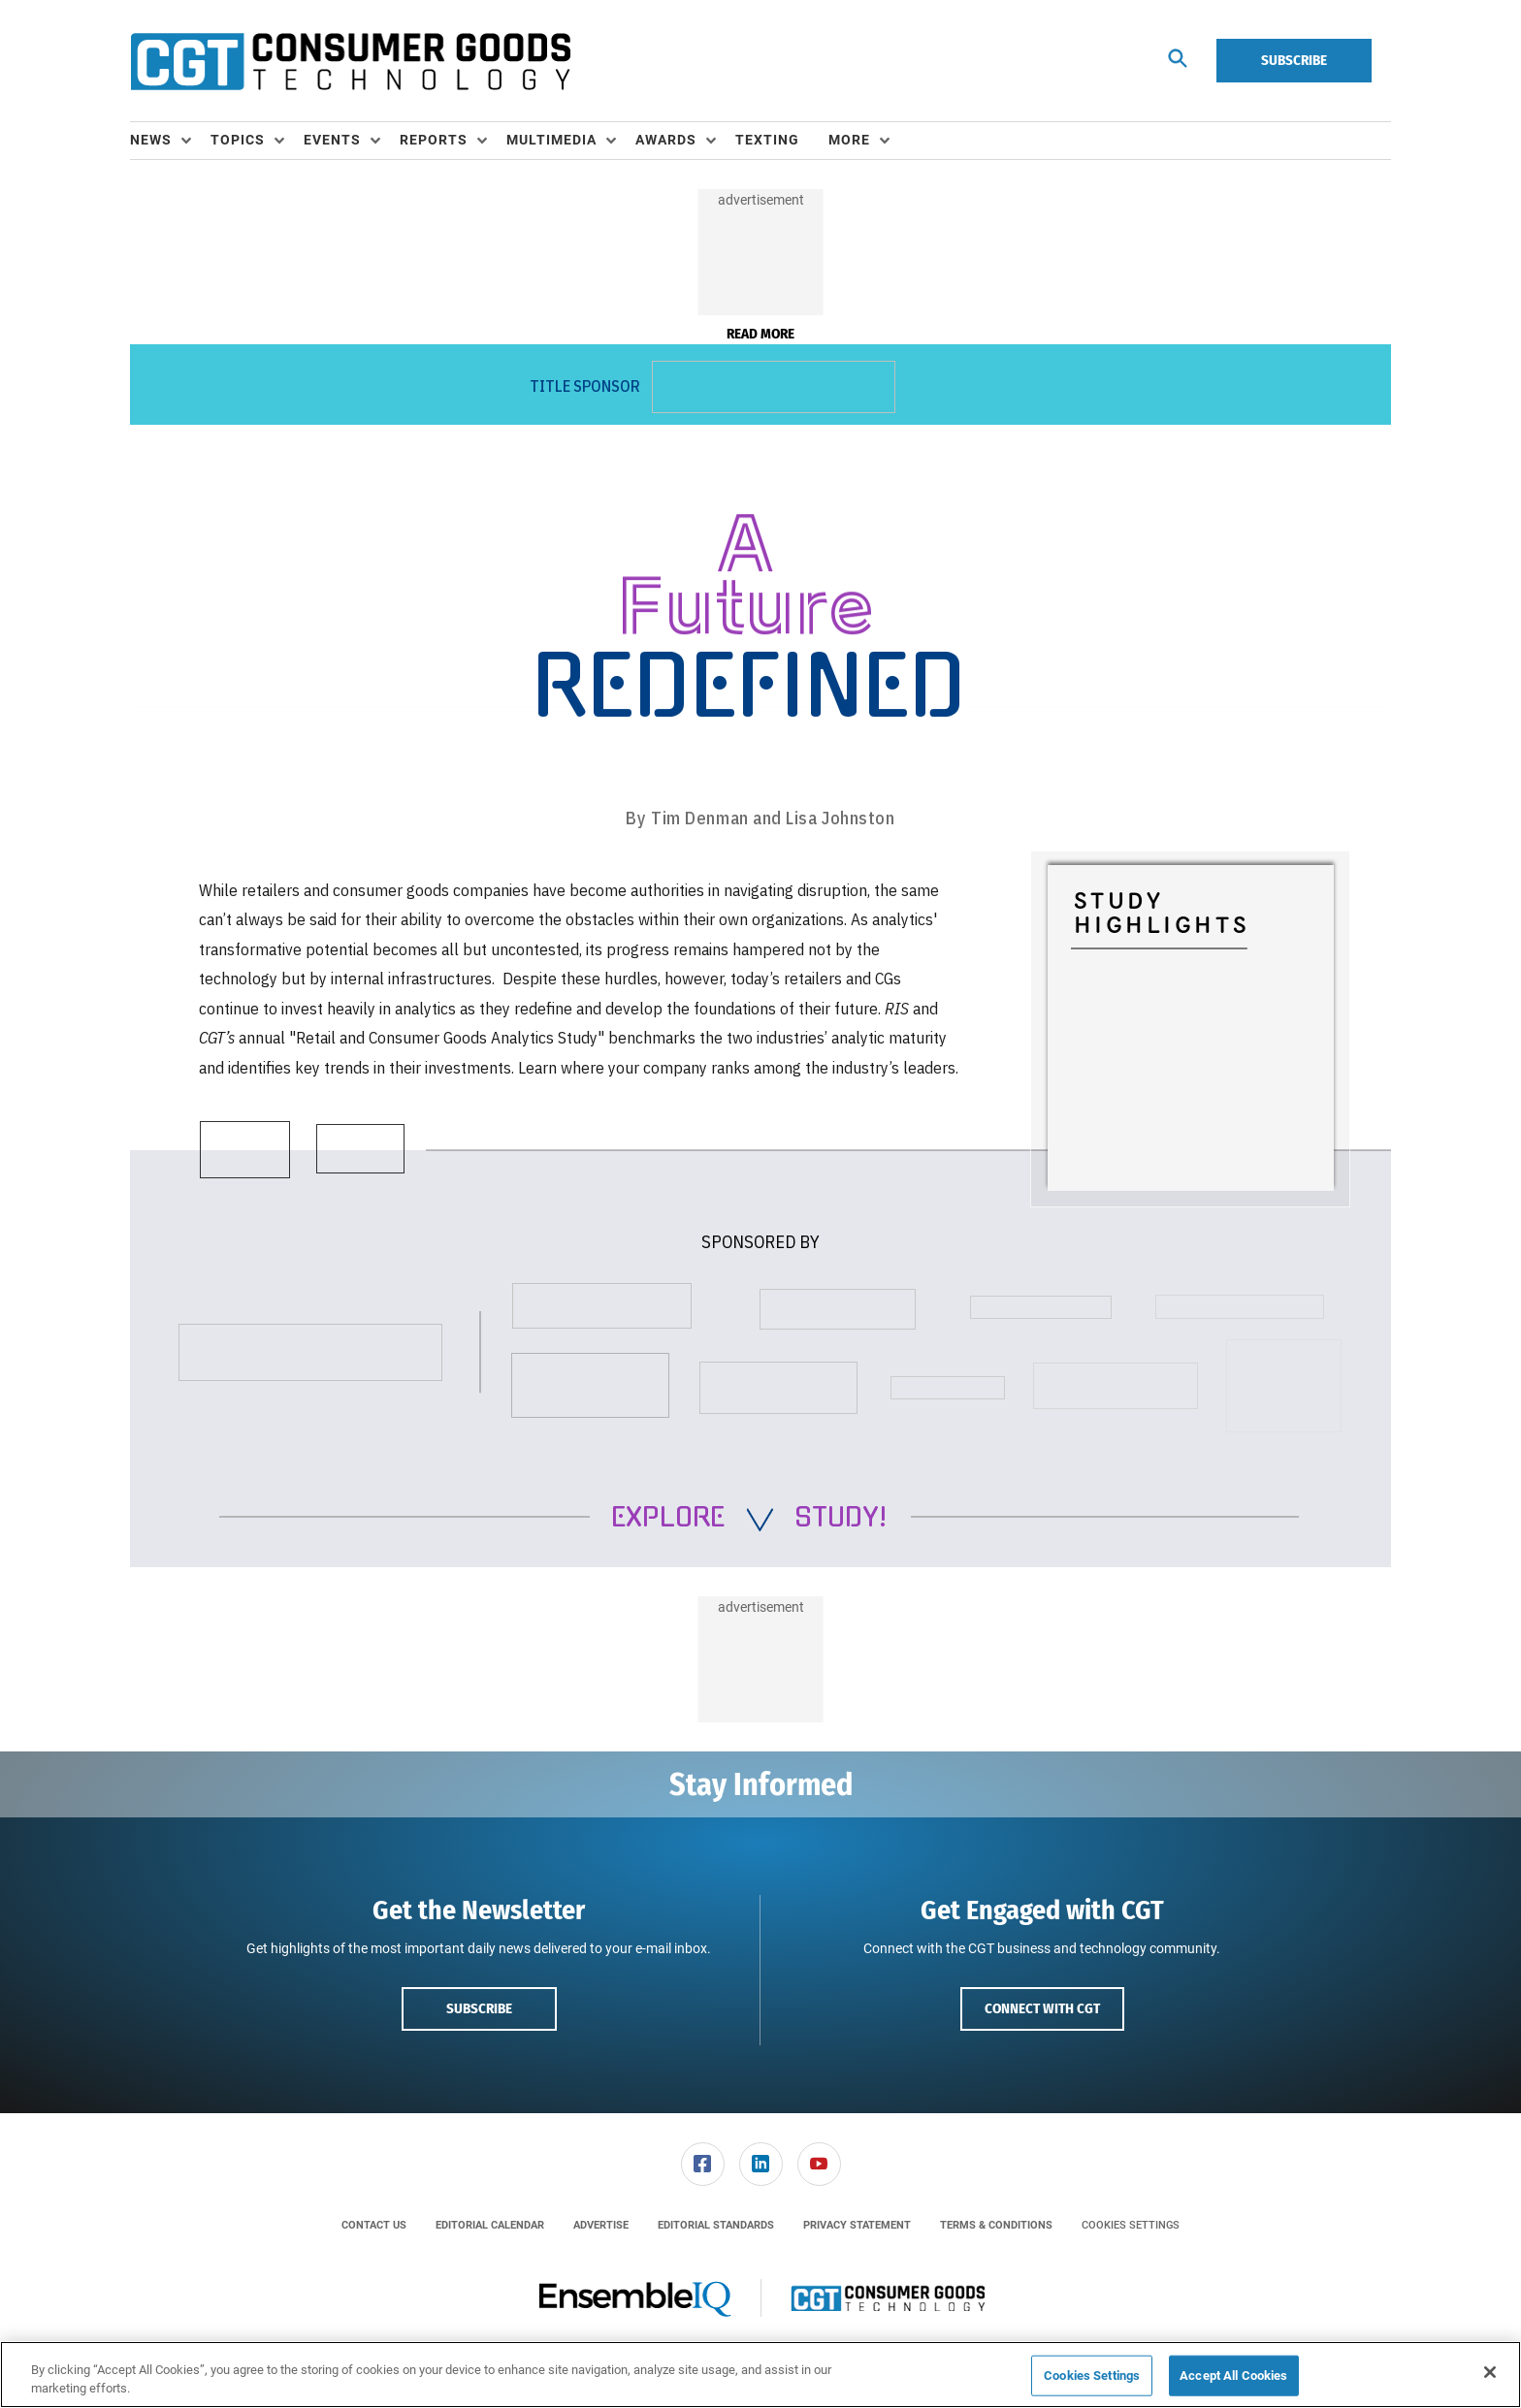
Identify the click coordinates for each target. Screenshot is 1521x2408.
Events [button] (332, 139)
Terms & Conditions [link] (996, 2225)
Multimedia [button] (551, 139)
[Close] (1490, 2372)
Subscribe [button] (479, 2008)
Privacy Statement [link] (857, 2225)
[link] (703, 2164)
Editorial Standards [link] (716, 2225)
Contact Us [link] (373, 2225)
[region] (760, 2374)
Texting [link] (767, 139)
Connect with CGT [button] (1042, 2008)
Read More (760, 333)
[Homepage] (350, 61)
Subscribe (1294, 60)
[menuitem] (170, 140)
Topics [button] (237, 139)
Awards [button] (665, 139)
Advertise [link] (601, 2225)
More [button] (849, 139)
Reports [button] (434, 139)
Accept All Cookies (1233, 2375)
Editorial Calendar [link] (490, 2225)
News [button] (151, 139)
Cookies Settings (1131, 2225)
